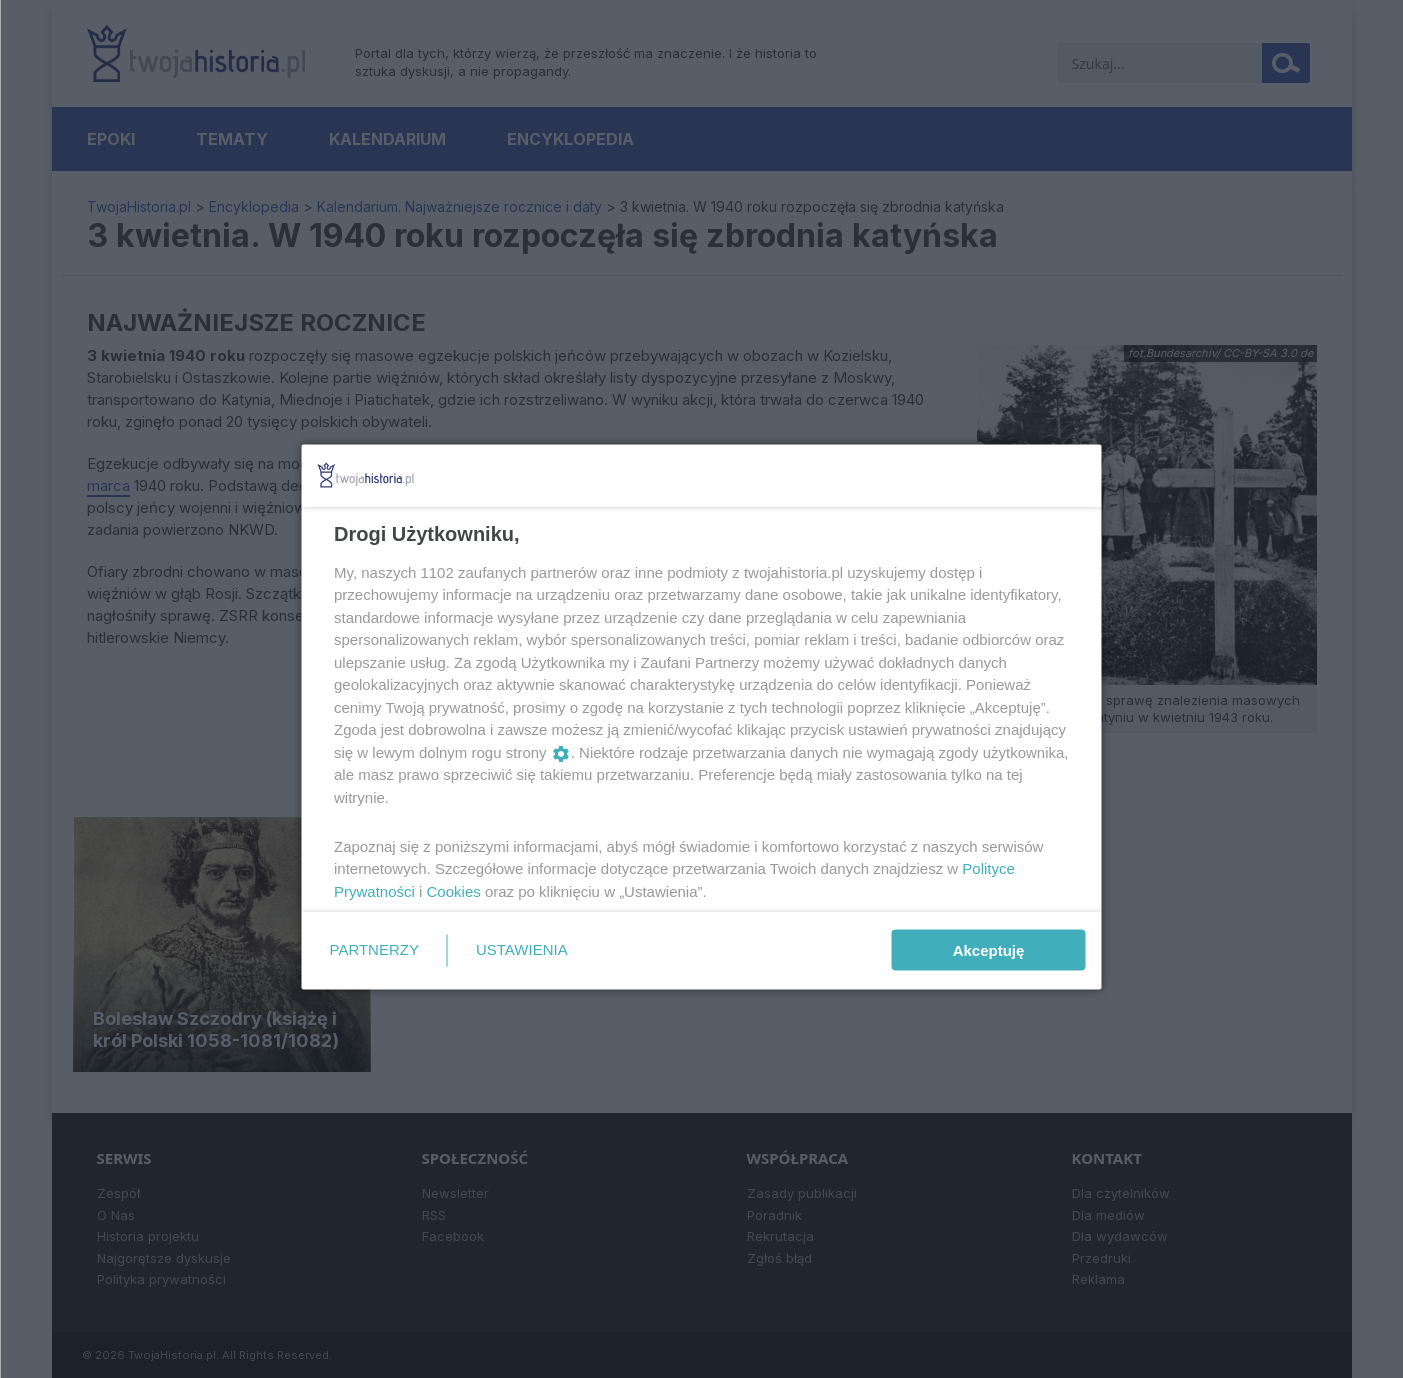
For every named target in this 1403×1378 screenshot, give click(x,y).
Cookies (453, 890)
